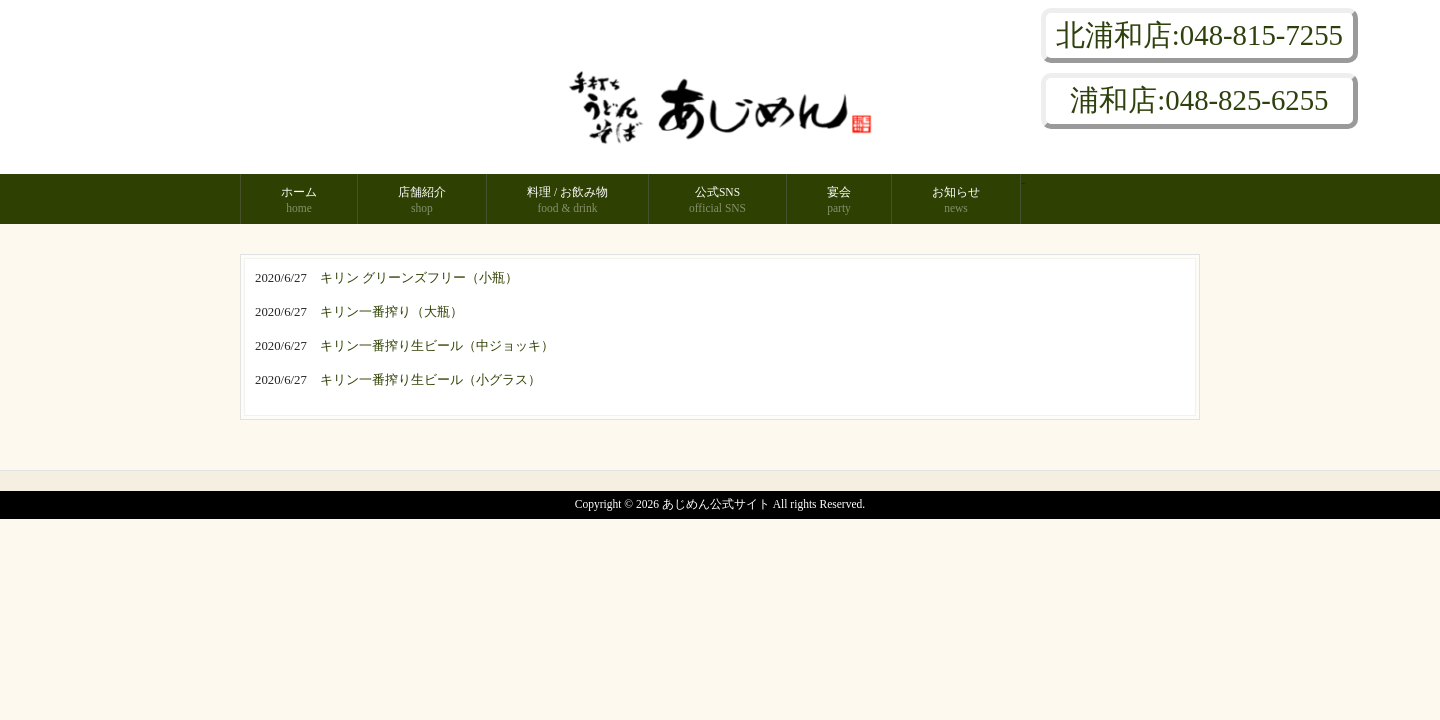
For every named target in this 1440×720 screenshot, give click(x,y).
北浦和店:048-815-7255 (1199, 35)
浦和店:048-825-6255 (1199, 100)
